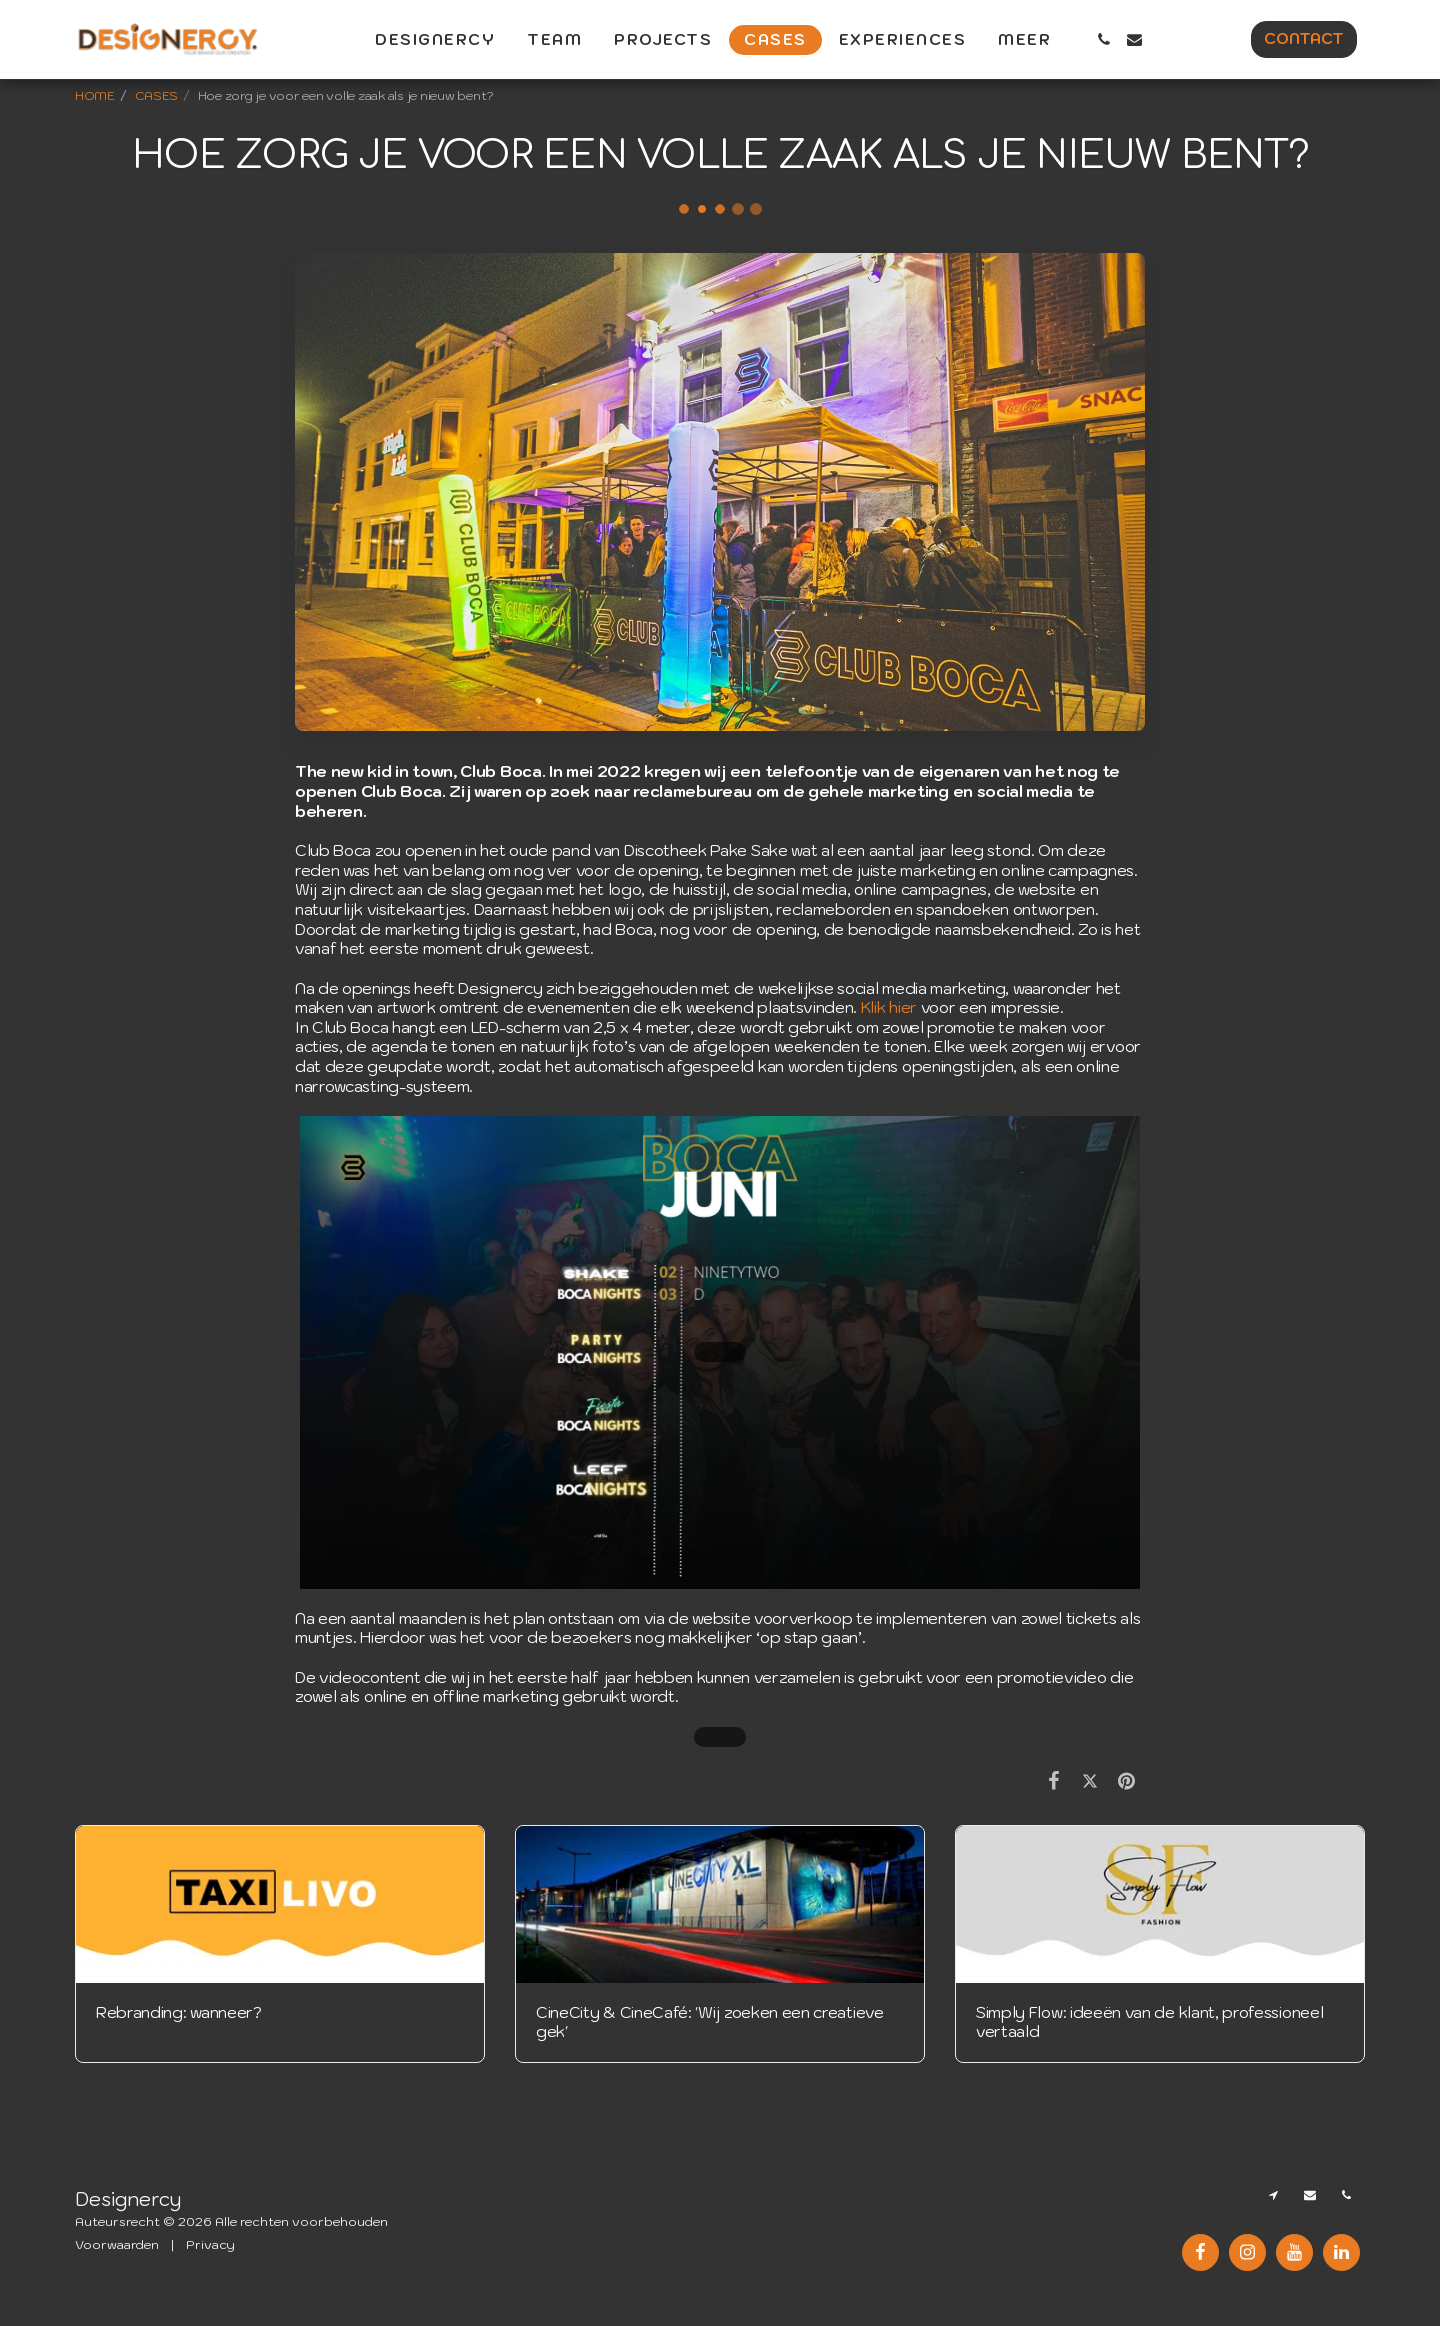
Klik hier (889, 1007)
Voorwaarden (117, 2244)
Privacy (210, 2244)
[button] (1103, 39)
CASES (157, 95)
